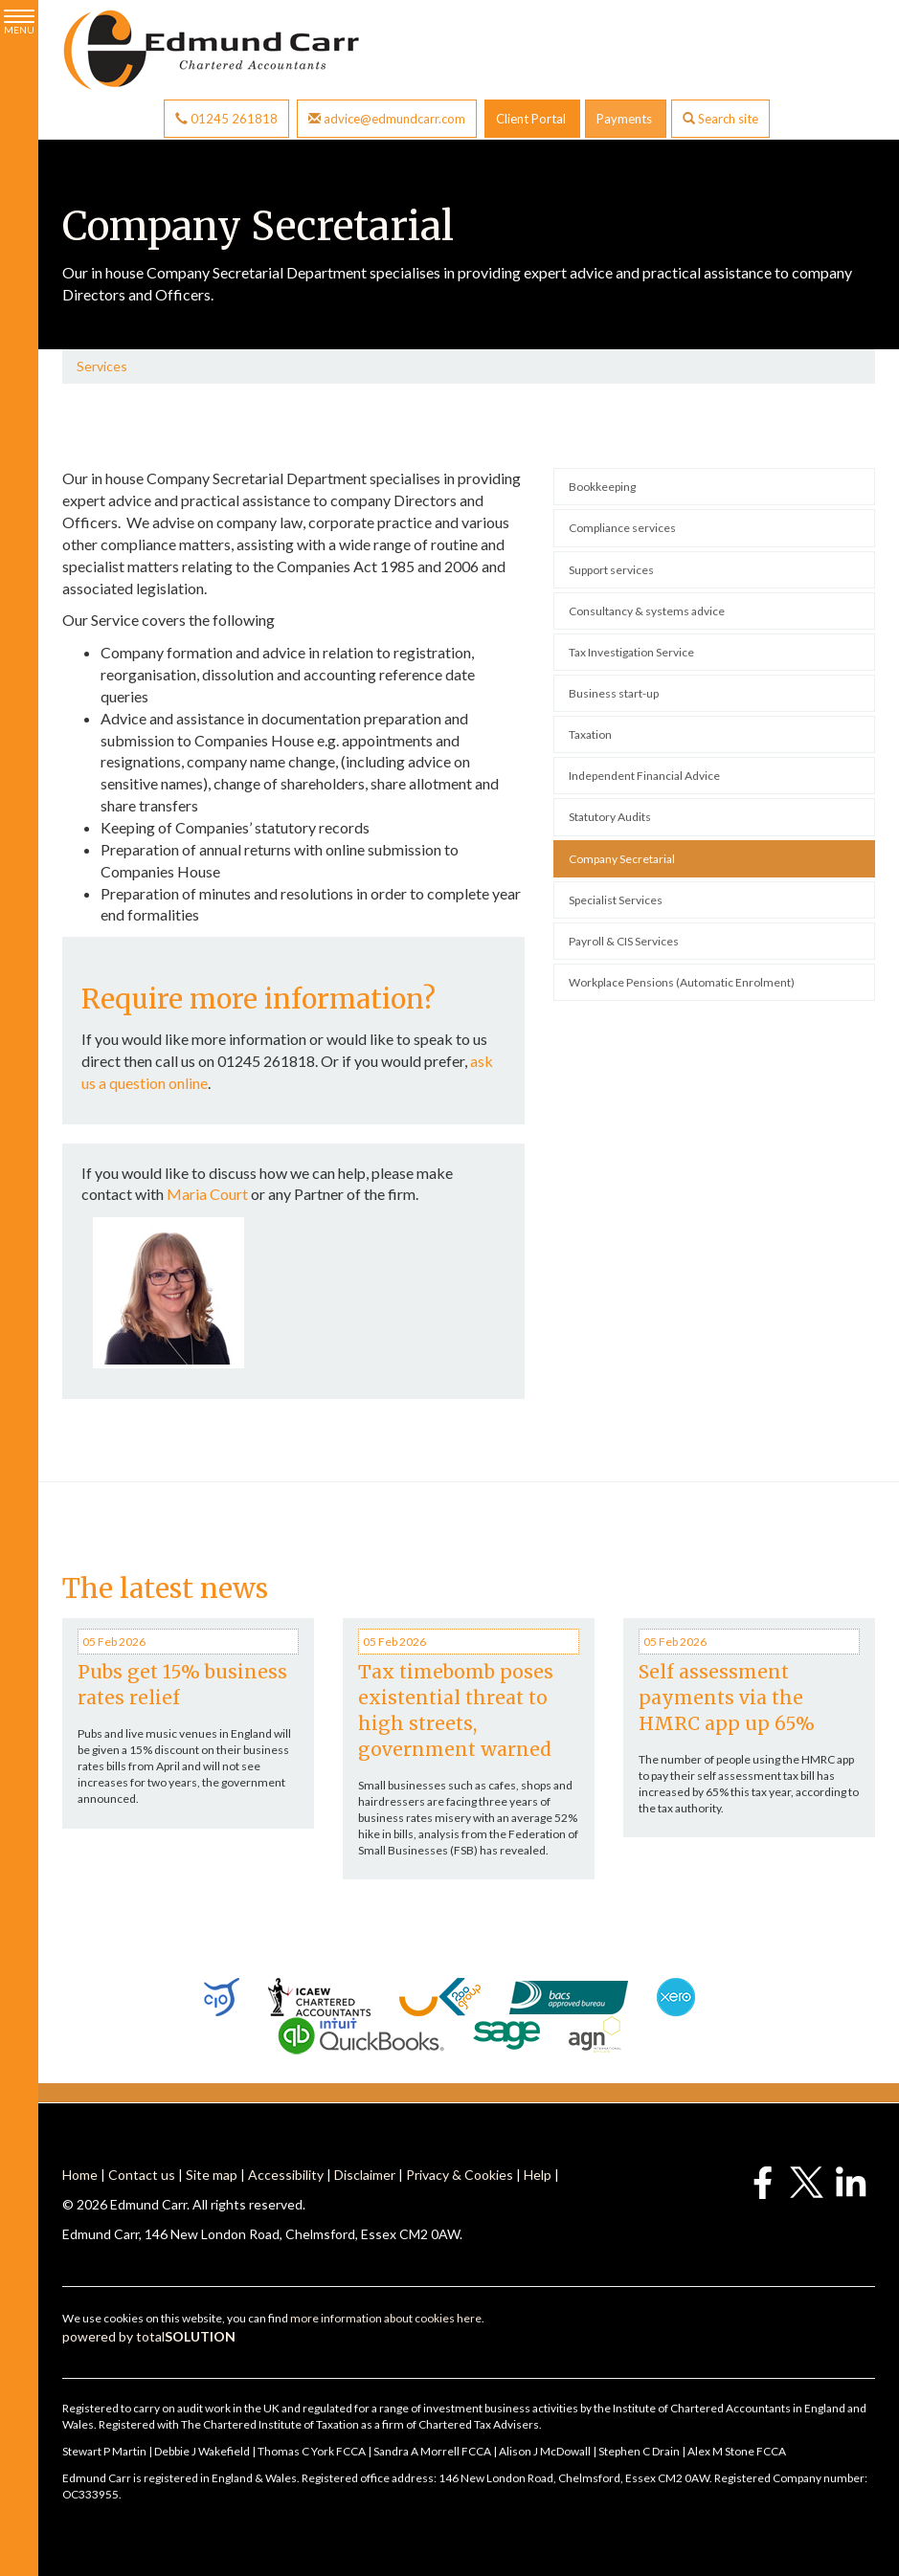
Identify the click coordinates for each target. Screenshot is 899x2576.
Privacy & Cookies (459, 2174)
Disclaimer (364, 2174)
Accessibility (286, 2174)
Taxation (590, 734)
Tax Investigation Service (631, 652)
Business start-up (614, 693)
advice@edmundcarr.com (386, 118)
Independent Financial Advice (644, 775)
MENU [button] (19, 22)
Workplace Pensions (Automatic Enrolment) (682, 982)
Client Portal (532, 118)
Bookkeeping (602, 486)
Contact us (141, 2174)
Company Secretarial (622, 859)
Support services (611, 570)
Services (102, 366)
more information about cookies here (386, 2318)
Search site (720, 118)
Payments (625, 118)
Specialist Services (616, 900)
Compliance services (622, 528)
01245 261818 (226, 118)
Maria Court (207, 1194)
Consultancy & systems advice (647, 611)
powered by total (149, 2336)
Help (537, 2174)
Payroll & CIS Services (624, 941)
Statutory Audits (610, 817)
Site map (211, 2174)
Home (80, 2174)
